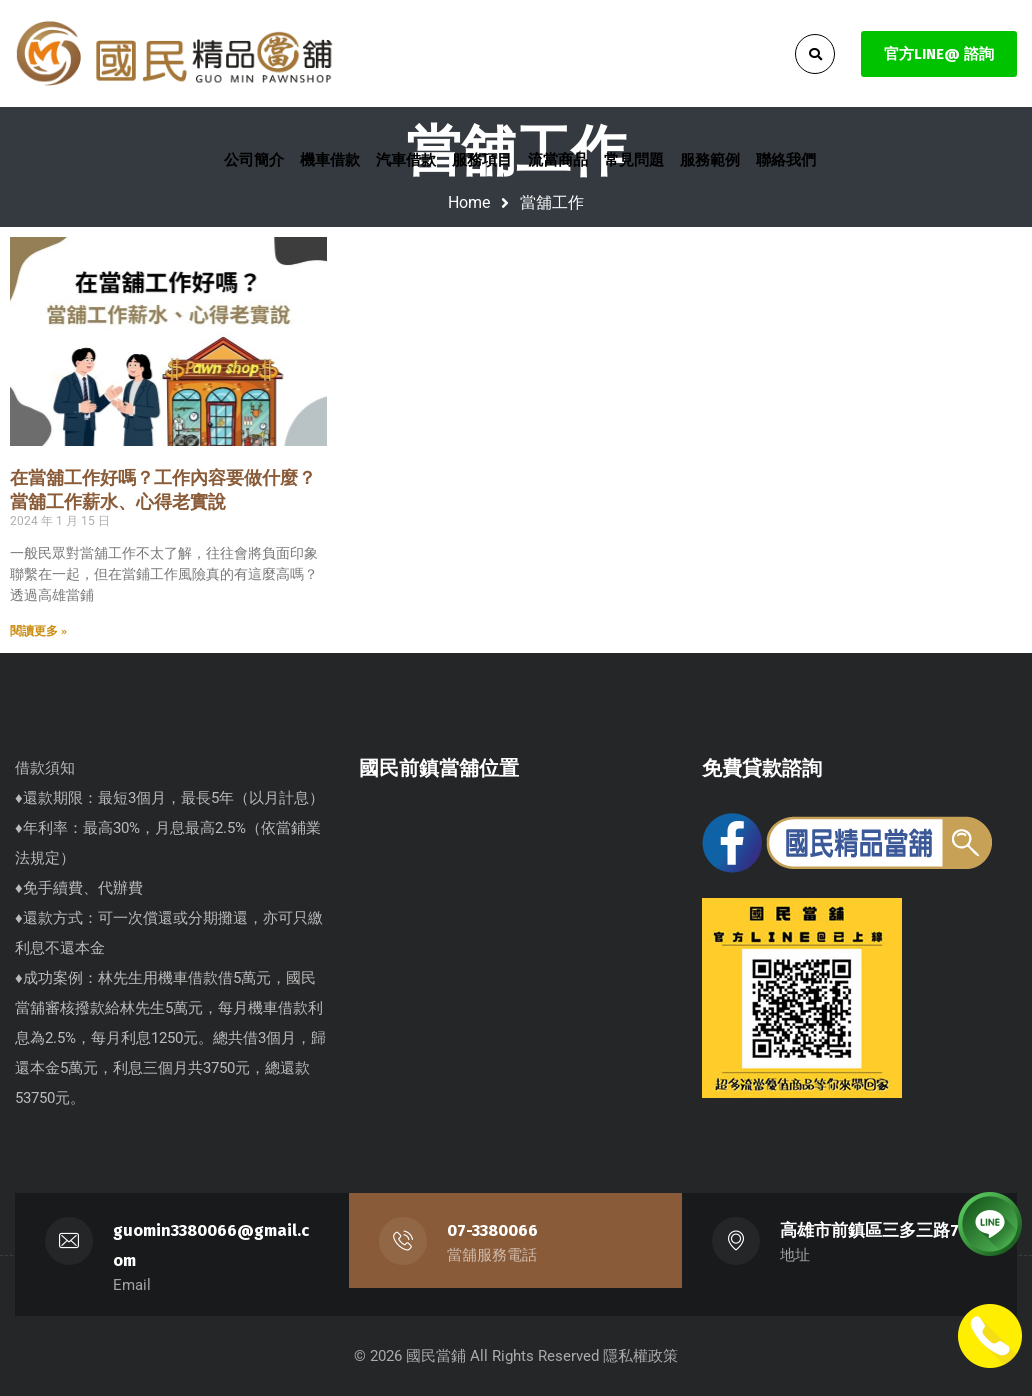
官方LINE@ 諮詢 (939, 54)
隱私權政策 (640, 1356)
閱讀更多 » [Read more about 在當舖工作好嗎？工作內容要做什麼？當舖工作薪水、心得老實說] (38, 631)
